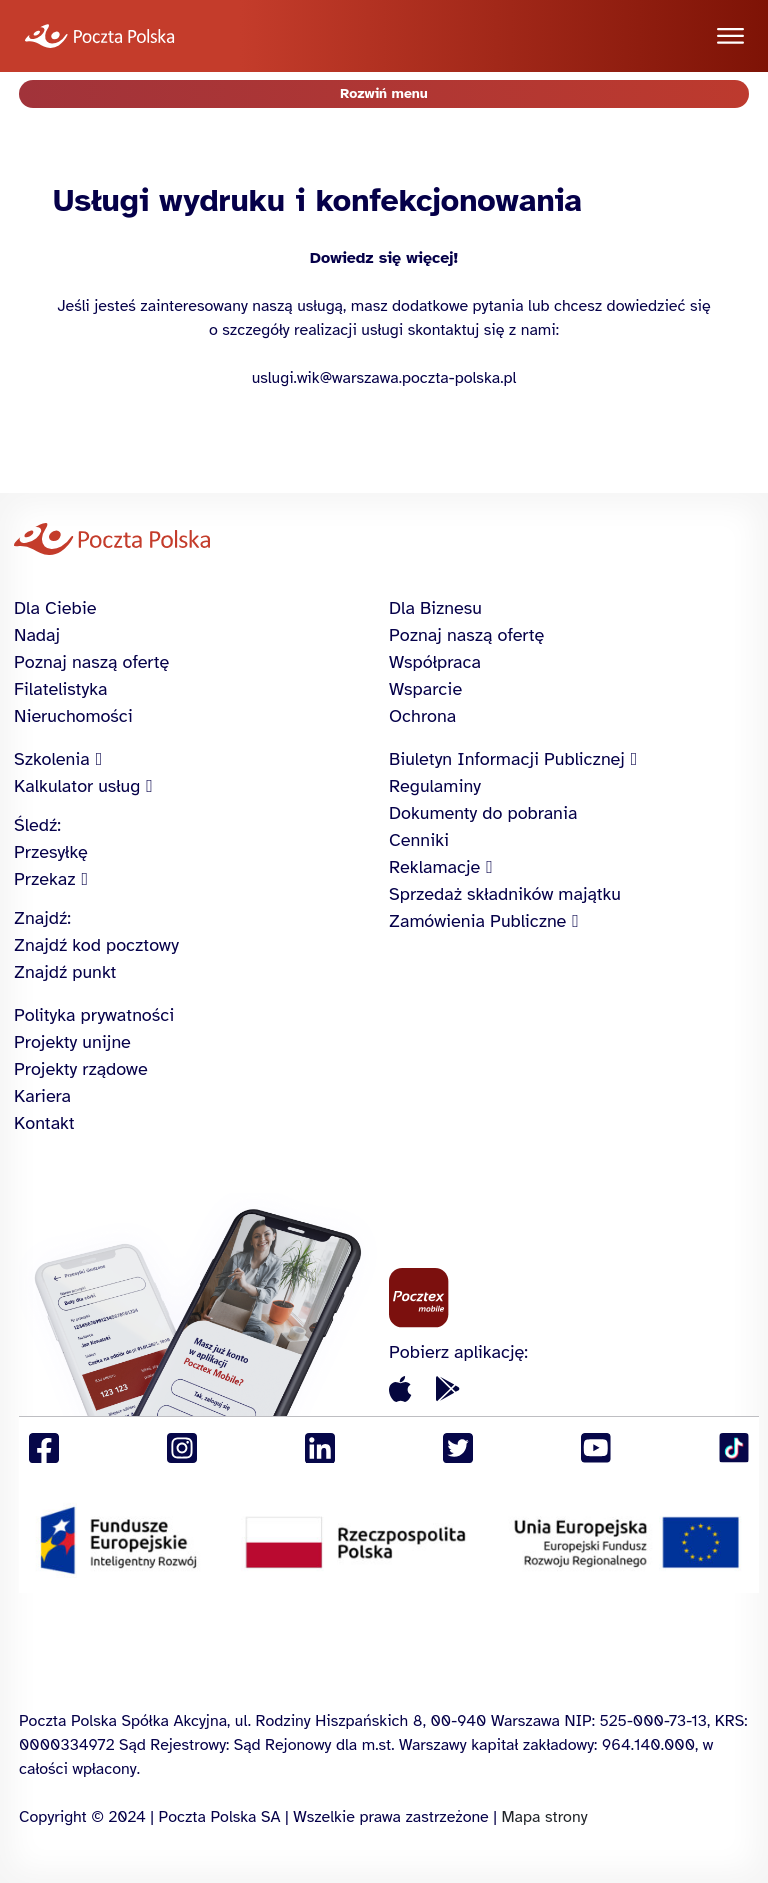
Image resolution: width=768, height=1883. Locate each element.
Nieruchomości (73, 716)
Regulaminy (435, 786)
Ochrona (422, 716)
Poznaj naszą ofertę (91, 662)
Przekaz (45, 879)
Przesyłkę (51, 852)
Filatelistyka (60, 689)
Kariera (42, 1096)
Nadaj (37, 635)
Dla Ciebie (55, 608)
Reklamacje (434, 867)
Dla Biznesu (435, 608)
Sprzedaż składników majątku (505, 894)
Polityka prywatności (94, 1015)
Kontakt (44, 1123)
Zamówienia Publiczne (477, 921)
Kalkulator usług (77, 786)
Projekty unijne (72, 1042)
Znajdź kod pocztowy (96, 945)
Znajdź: (42, 918)
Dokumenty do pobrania (483, 813)
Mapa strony (544, 1817)
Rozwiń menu (384, 93)
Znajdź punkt (65, 972)
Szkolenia (52, 759)
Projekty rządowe (81, 1069)
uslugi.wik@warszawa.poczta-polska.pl (384, 378)
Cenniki (419, 840)
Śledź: (37, 825)
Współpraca (435, 662)
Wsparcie (425, 689)
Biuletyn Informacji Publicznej (507, 759)
